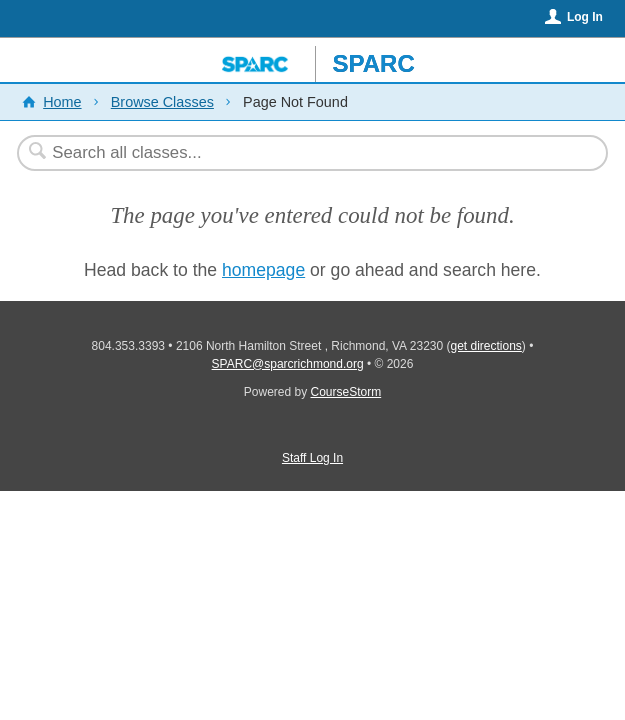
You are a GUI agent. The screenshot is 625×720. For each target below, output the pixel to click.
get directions (485, 346)
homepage (263, 270)
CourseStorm (346, 392)
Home (62, 102)
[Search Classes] (302, 153)
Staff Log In (312, 458)
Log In (585, 17)
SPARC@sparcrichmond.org (288, 364)
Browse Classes (162, 102)
